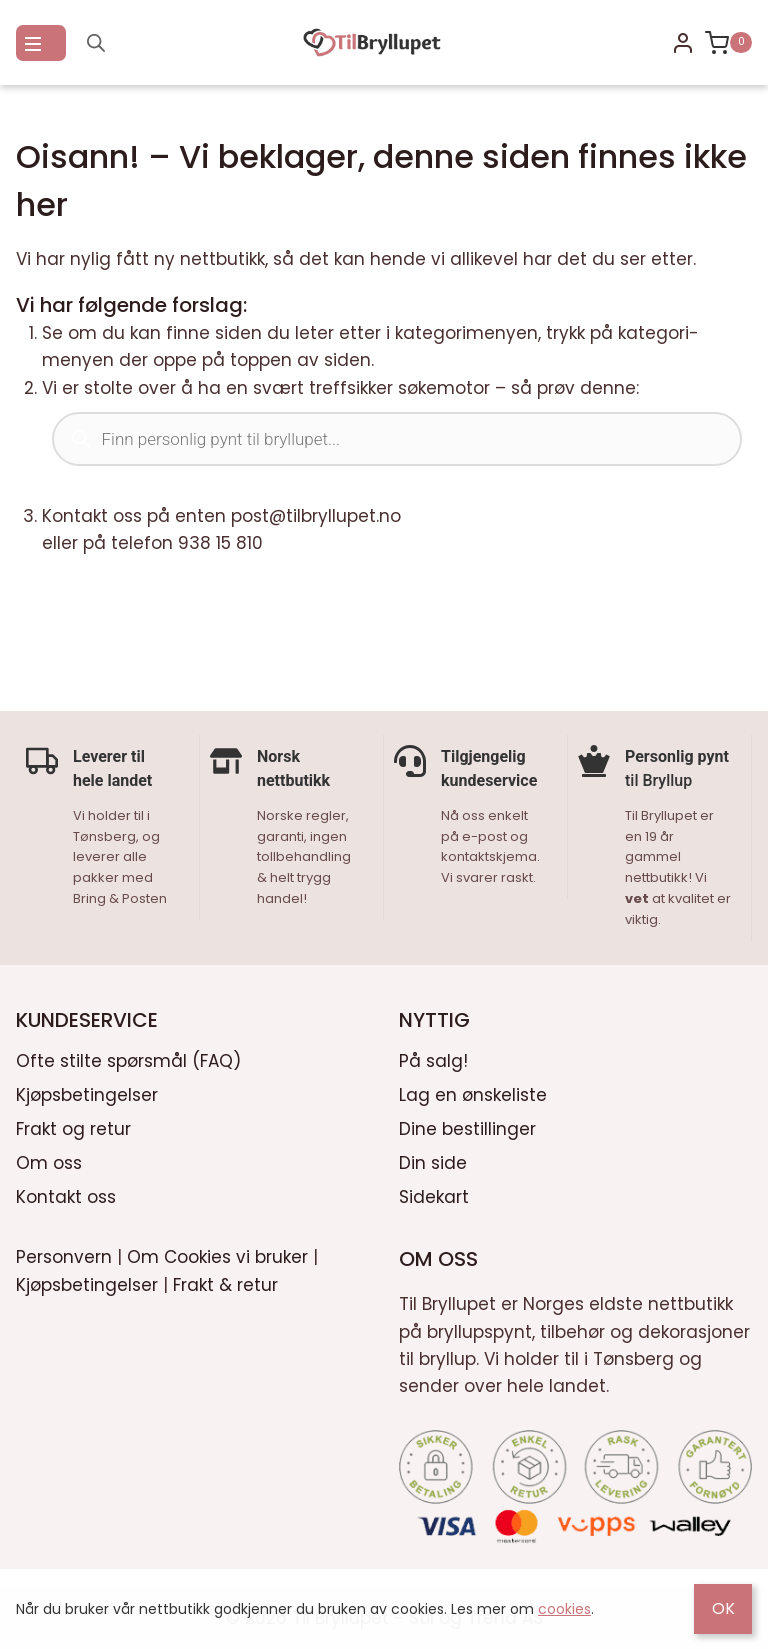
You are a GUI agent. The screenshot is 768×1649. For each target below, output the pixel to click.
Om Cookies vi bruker (217, 1255)
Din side (433, 1161)
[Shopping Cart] (728, 43)
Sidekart (434, 1195)
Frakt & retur (225, 1282)
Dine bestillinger (467, 1127)
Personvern (64, 1255)
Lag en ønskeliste (473, 1093)
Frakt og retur (73, 1127)
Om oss (49, 1161)
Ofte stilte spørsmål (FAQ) (128, 1059)
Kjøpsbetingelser (87, 1093)
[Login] (683, 43)
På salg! (433, 1059)
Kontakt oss (66, 1195)
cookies (564, 1609)
